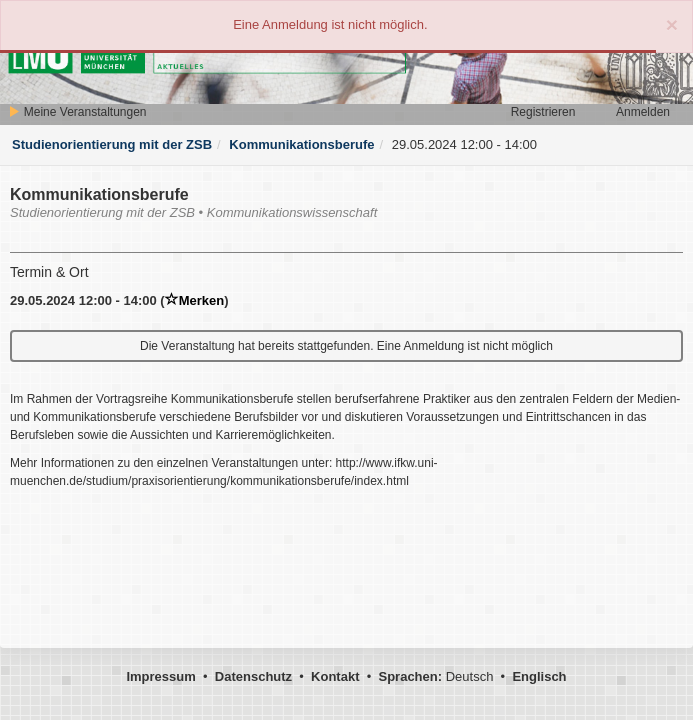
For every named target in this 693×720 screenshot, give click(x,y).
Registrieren (543, 112)
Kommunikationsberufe (301, 144)
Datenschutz (253, 676)
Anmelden (643, 112)
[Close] (672, 24)
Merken (195, 300)
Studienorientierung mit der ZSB (112, 144)
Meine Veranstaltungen (77, 112)
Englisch (539, 676)
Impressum (160, 676)
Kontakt (335, 676)
